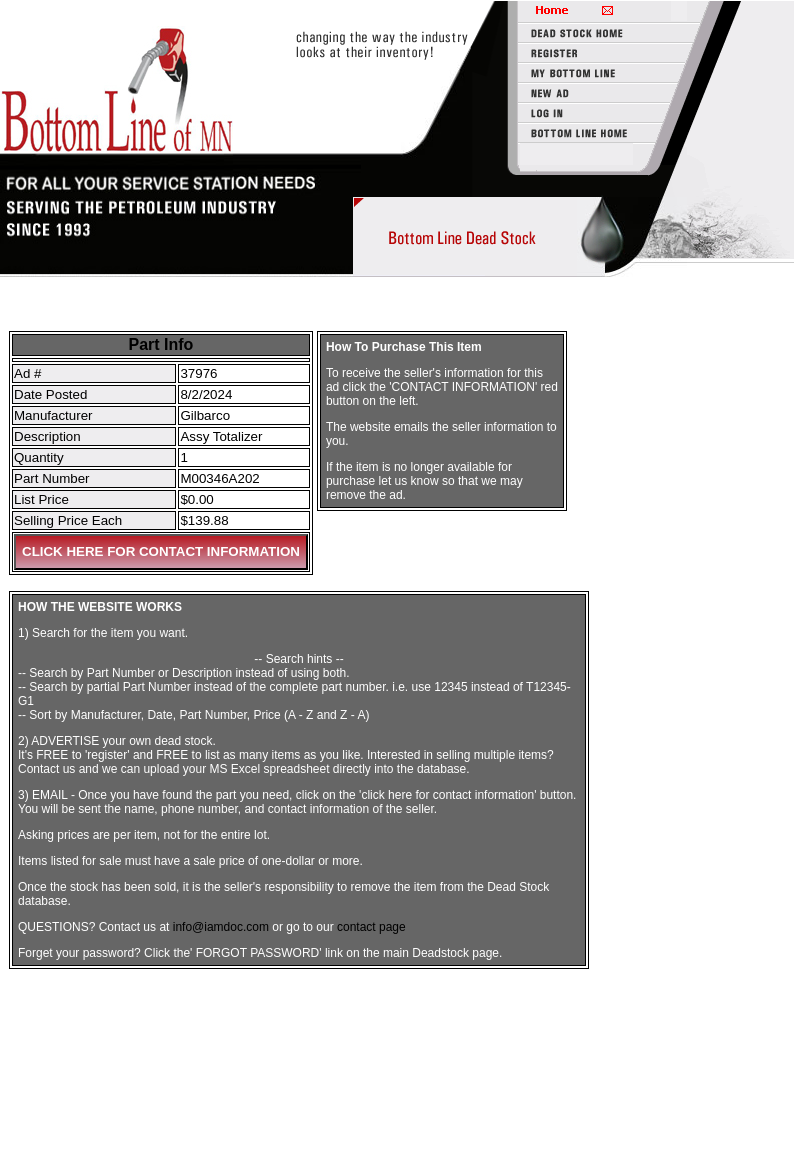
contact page (371, 927)
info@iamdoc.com (221, 927)
